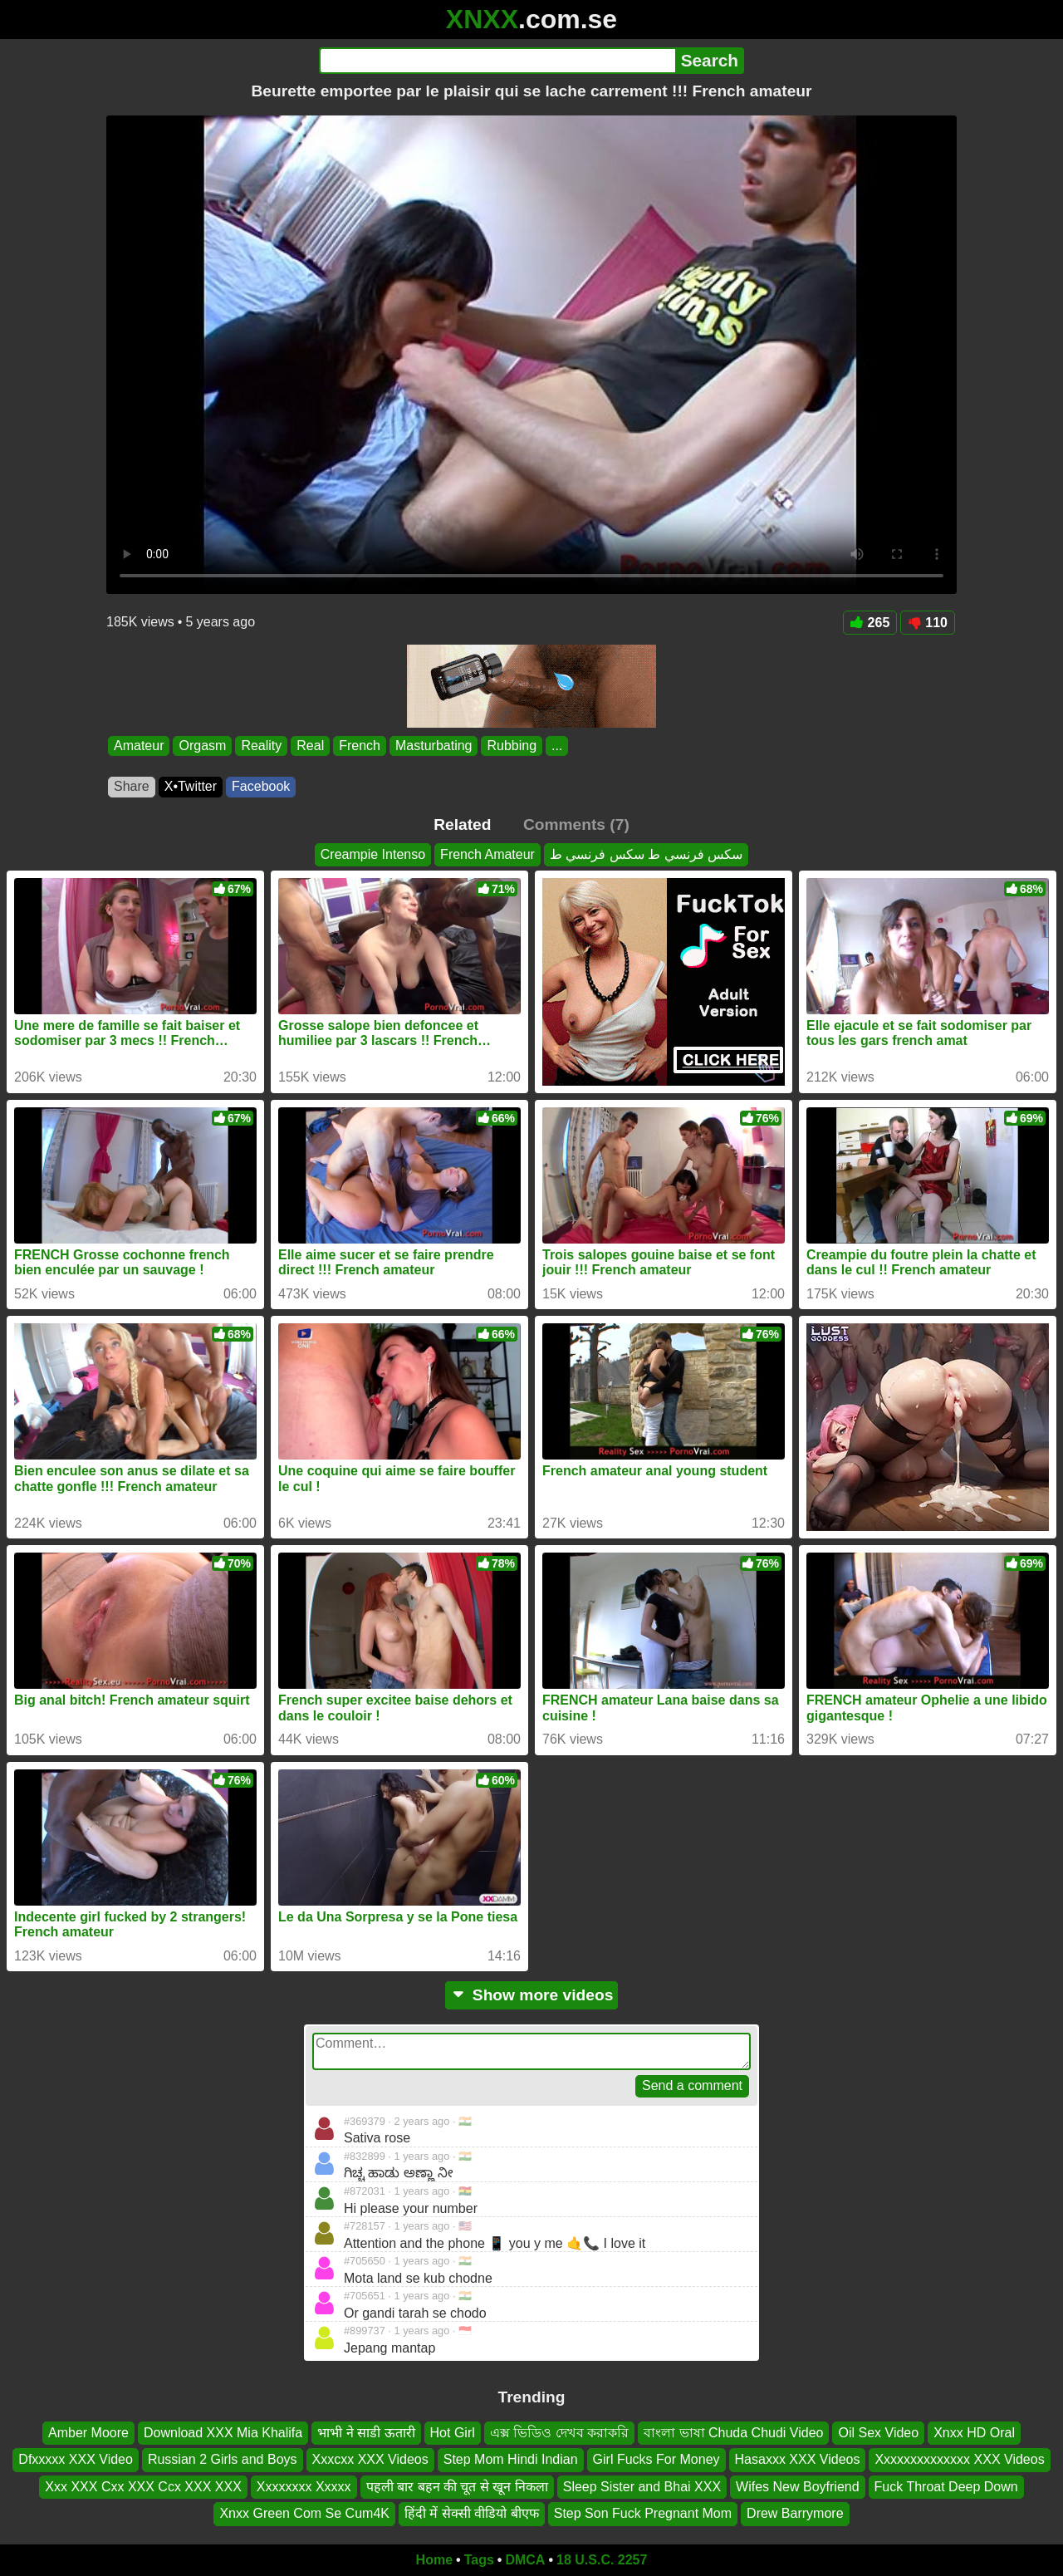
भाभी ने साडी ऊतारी (365, 2433)
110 (928, 623)
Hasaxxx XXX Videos (797, 2459)
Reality (261, 745)
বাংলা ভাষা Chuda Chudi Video (733, 2433)
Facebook (261, 786)
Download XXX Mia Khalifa (223, 2433)
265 (870, 623)
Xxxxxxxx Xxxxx (304, 2486)
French (359, 745)
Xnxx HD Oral (974, 2433)
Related (462, 824)
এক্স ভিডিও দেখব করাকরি (559, 2433)
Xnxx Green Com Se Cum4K (304, 2513)
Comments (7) (576, 824)
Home (434, 2560)
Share (131, 786)
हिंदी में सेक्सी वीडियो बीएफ (471, 2513)
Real (310, 745)
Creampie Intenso (373, 854)
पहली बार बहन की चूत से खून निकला (457, 2486)
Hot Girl (452, 2433)
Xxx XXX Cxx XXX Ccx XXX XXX (143, 2486)
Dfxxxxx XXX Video (75, 2459)
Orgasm (202, 745)
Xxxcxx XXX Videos (370, 2459)
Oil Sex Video (878, 2433)
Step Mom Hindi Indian (510, 2459)
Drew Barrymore (795, 2513)
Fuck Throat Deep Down (946, 2486)
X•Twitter (190, 786)
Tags (479, 2560)
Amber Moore (88, 2433)
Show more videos (532, 1995)
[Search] (497, 60)
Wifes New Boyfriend (798, 2486)
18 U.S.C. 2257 (601, 2560)
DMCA (525, 2560)
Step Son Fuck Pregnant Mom (643, 2513)
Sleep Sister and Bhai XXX (642, 2486)
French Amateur (487, 854)
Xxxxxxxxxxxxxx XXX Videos (959, 2459)
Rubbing (511, 745)
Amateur (139, 745)
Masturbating (434, 745)
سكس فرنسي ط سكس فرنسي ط (646, 854)
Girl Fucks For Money (656, 2459)
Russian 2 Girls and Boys (222, 2459)
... (556, 745)
